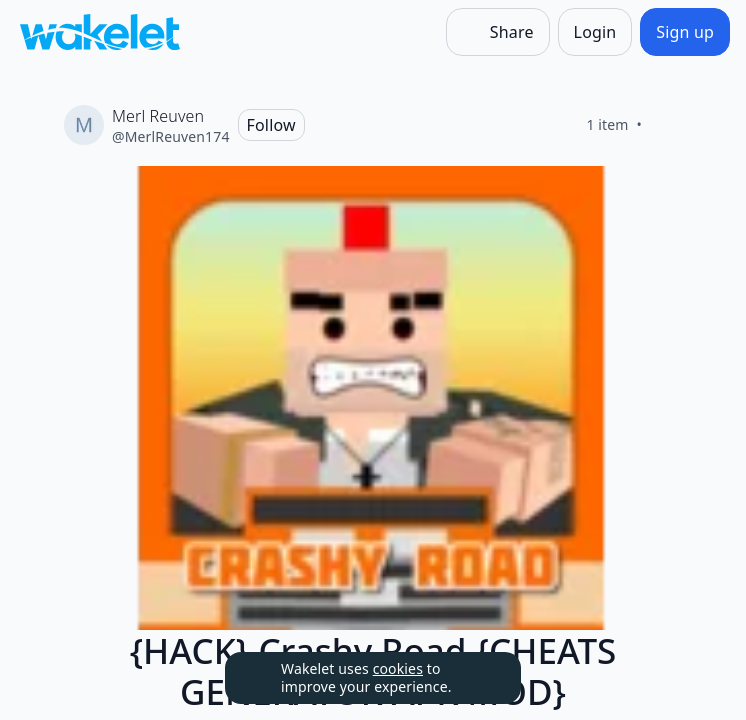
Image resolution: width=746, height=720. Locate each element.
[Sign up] (685, 32)
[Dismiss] (481, 678)
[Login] (595, 32)
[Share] (498, 32)
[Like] (666, 125)
